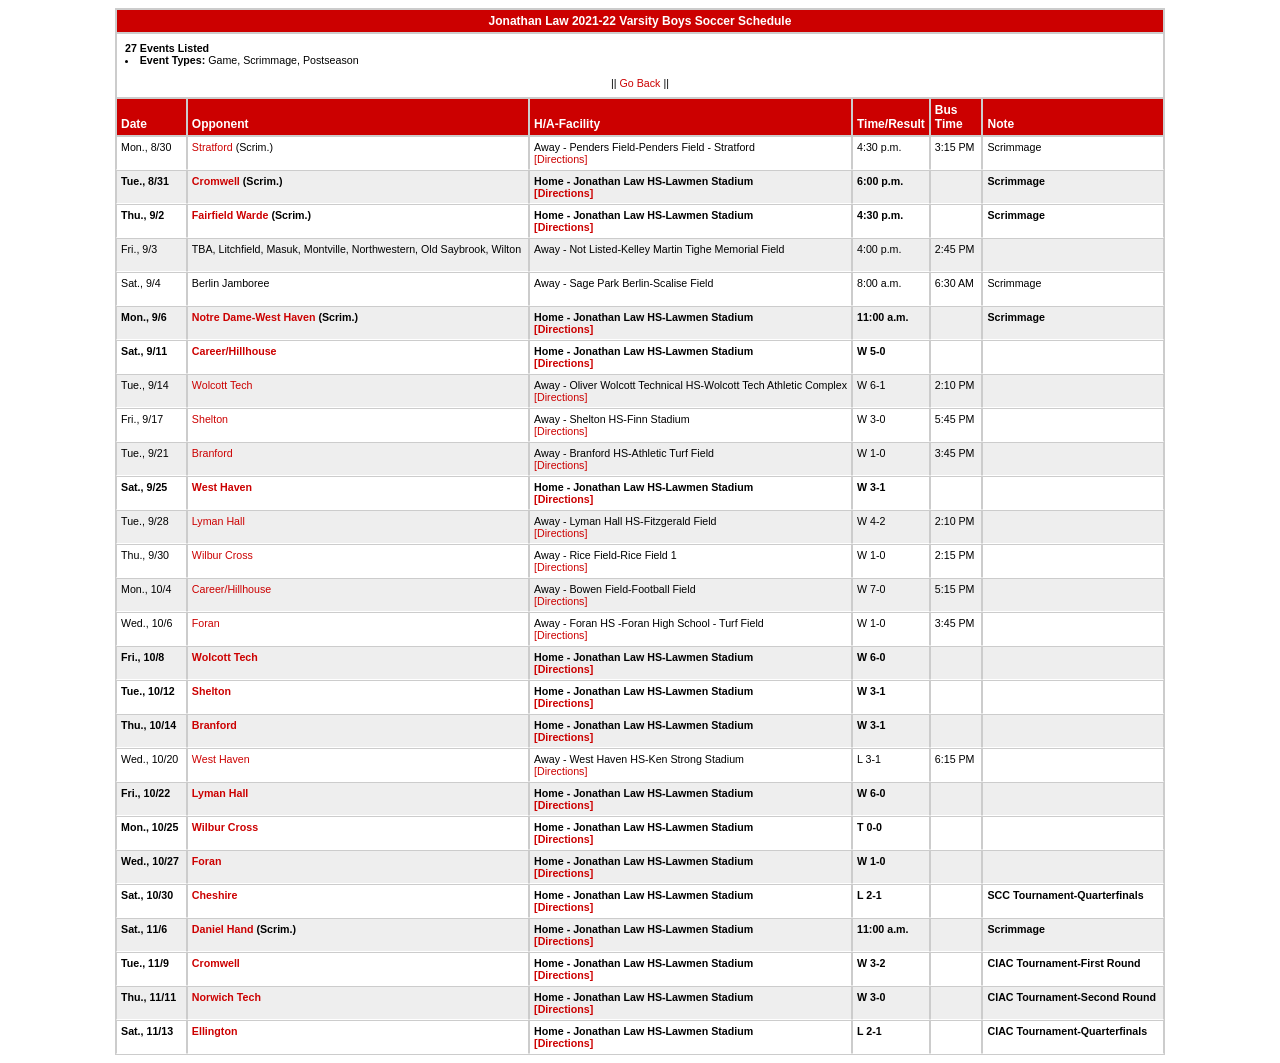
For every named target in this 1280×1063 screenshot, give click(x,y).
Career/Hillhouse (234, 351)
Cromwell (216, 181)
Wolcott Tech (222, 385)
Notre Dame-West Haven (254, 317)
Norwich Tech (226, 997)
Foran (206, 623)
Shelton (210, 419)
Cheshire (215, 895)
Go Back (640, 83)
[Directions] (560, 159)
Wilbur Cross (222, 555)
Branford (212, 453)
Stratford (212, 147)
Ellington (215, 1031)
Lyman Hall (218, 521)
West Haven (222, 487)
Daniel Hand (223, 929)
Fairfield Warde (230, 215)
